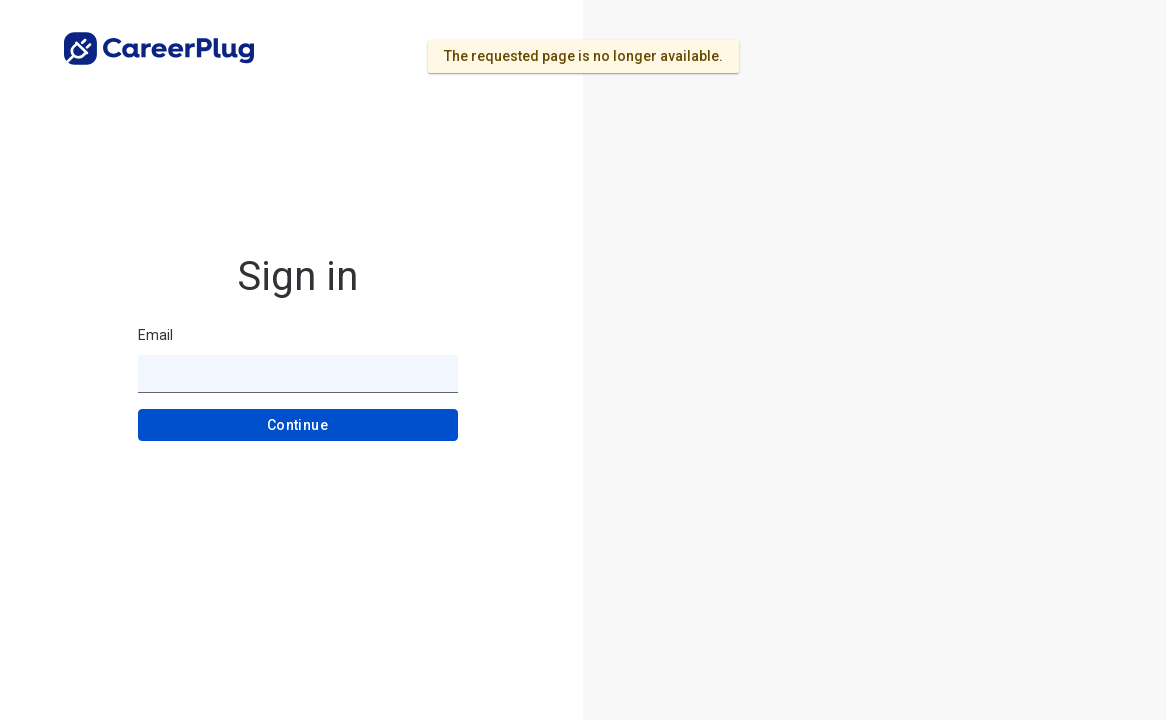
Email (155, 335)
